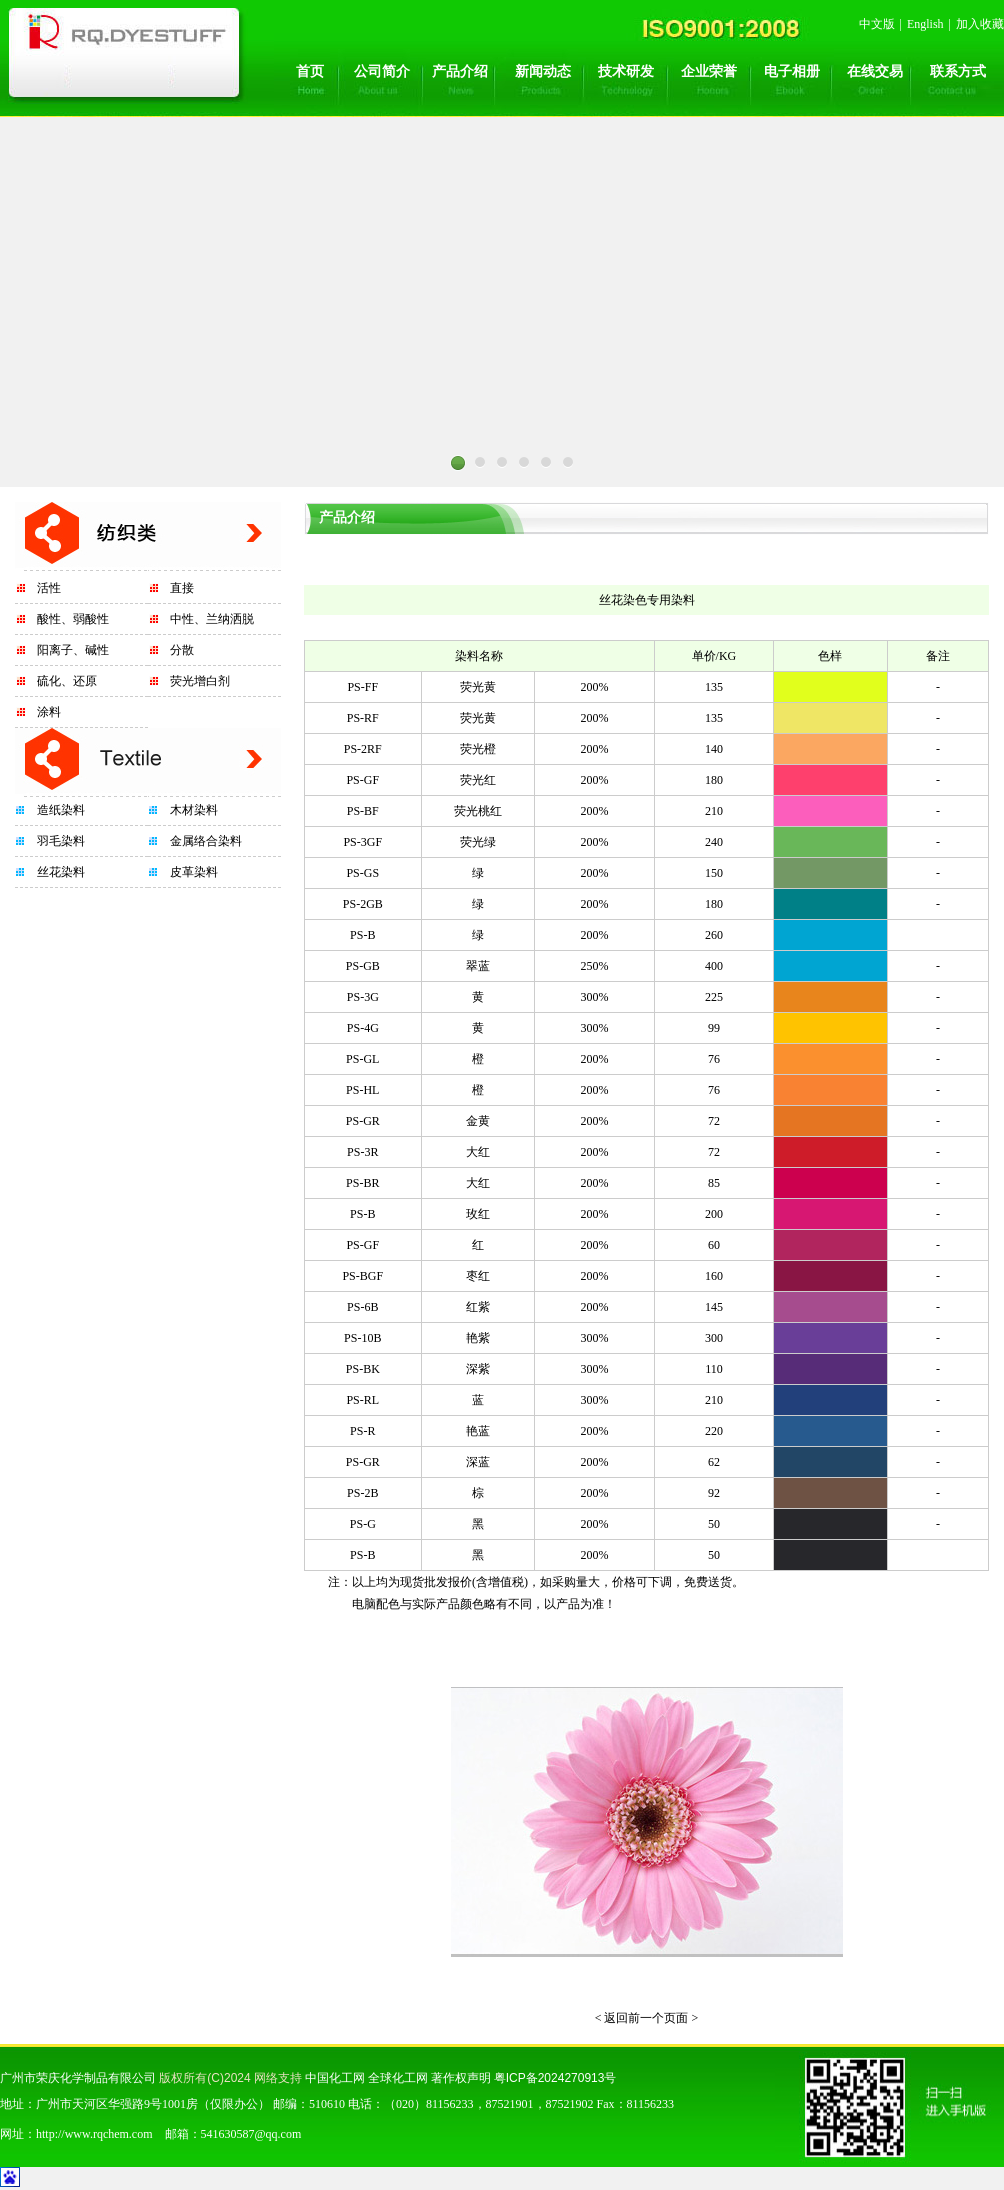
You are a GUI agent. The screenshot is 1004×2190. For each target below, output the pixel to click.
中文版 (877, 24)
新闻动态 (543, 71)
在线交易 (875, 71)
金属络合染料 (206, 841)
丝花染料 (61, 872)
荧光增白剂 (200, 681)
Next (614, 493)
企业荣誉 (709, 71)
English (925, 24)
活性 (49, 588)
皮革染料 (194, 872)
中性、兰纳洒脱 (212, 619)
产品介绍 (460, 71)
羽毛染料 (61, 841)
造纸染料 (61, 810)
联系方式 (958, 71)
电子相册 (792, 71)
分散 (182, 650)
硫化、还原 (67, 681)
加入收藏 (980, 24)
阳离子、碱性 (73, 650)
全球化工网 (398, 2078)
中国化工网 (335, 2078)
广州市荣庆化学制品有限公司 (78, 2078)
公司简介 (382, 71)
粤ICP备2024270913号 (555, 2078)
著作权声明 (461, 2078)
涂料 (49, 712)
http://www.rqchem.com (94, 2134)
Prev (390, 493)
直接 (182, 588)
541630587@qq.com (251, 2134)
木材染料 (194, 810)
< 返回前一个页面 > (647, 2018)
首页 (310, 71)
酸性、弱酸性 (73, 619)
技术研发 (626, 71)
